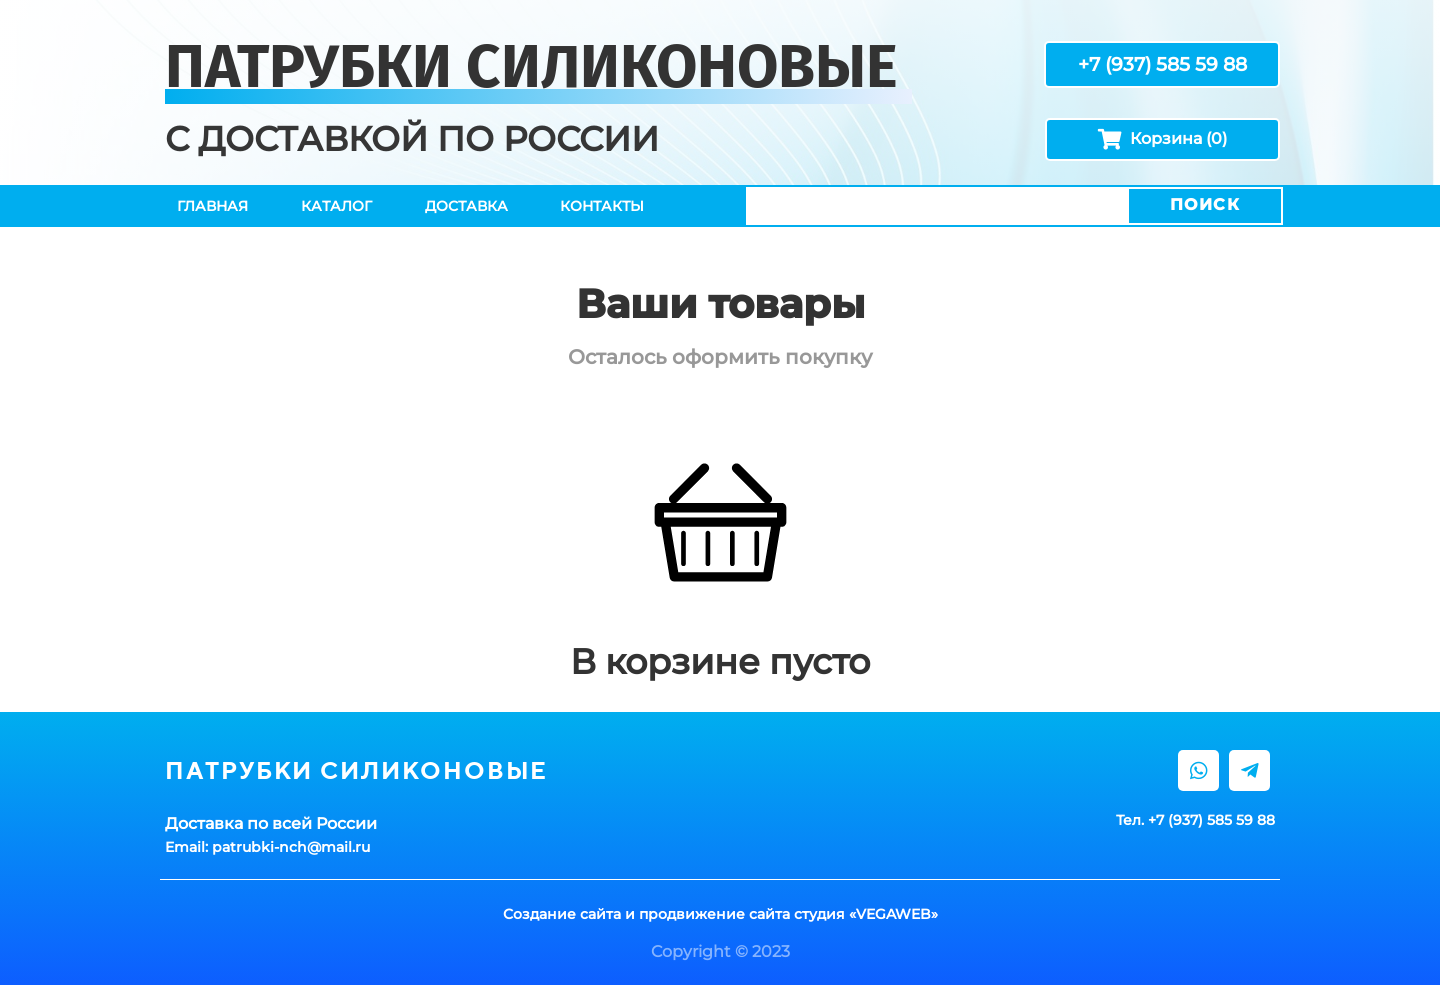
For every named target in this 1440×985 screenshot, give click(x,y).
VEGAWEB (893, 914)
